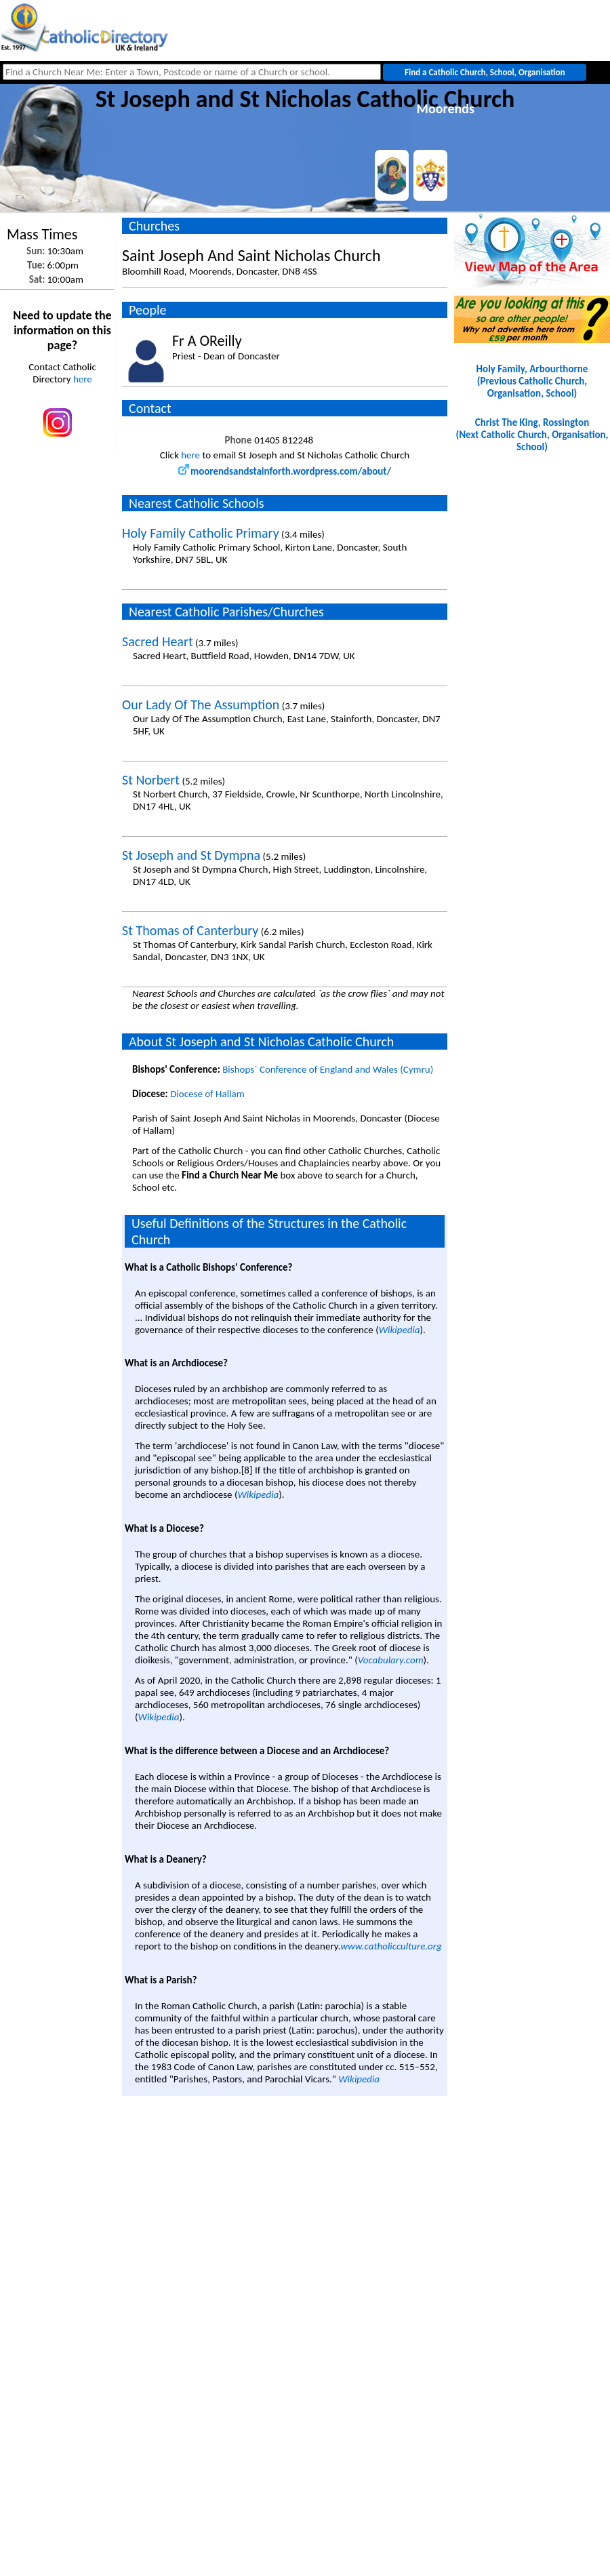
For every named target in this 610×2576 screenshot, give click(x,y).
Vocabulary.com (391, 1660)
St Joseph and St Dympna (191, 855)
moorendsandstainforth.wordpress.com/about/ (284, 471)
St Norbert (151, 780)
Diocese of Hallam (207, 1094)
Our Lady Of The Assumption (200, 704)
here (82, 379)
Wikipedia (399, 1330)
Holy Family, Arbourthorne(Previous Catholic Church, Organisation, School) (532, 381)
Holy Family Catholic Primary (200, 533)
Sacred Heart (157, 641)
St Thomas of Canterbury (190, 930)
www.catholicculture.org (390, 1946)
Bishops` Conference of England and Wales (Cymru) (327, 1069)
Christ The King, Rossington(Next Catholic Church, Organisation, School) (532, 434)
